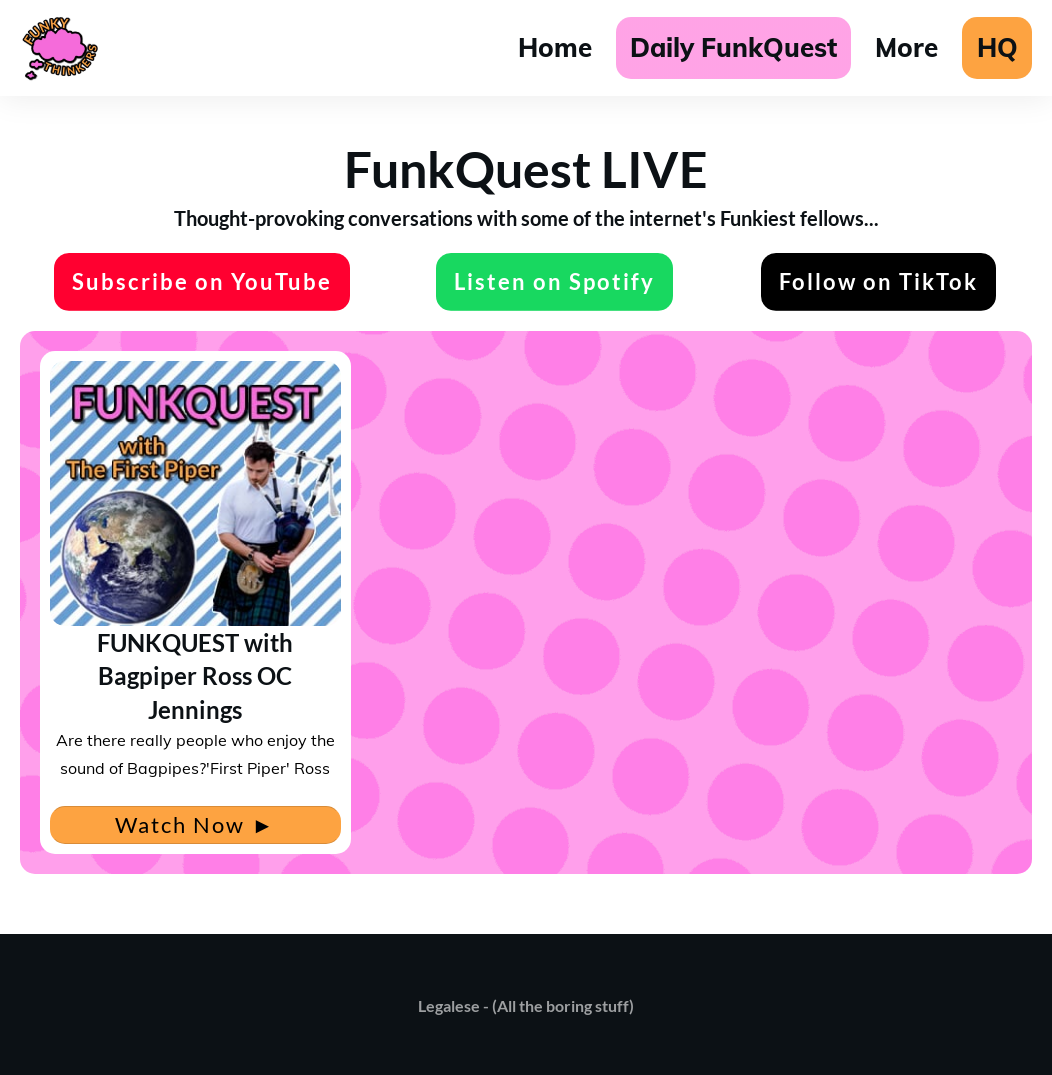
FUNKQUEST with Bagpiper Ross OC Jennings (195, 676)
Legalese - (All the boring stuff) (526, 1005)
